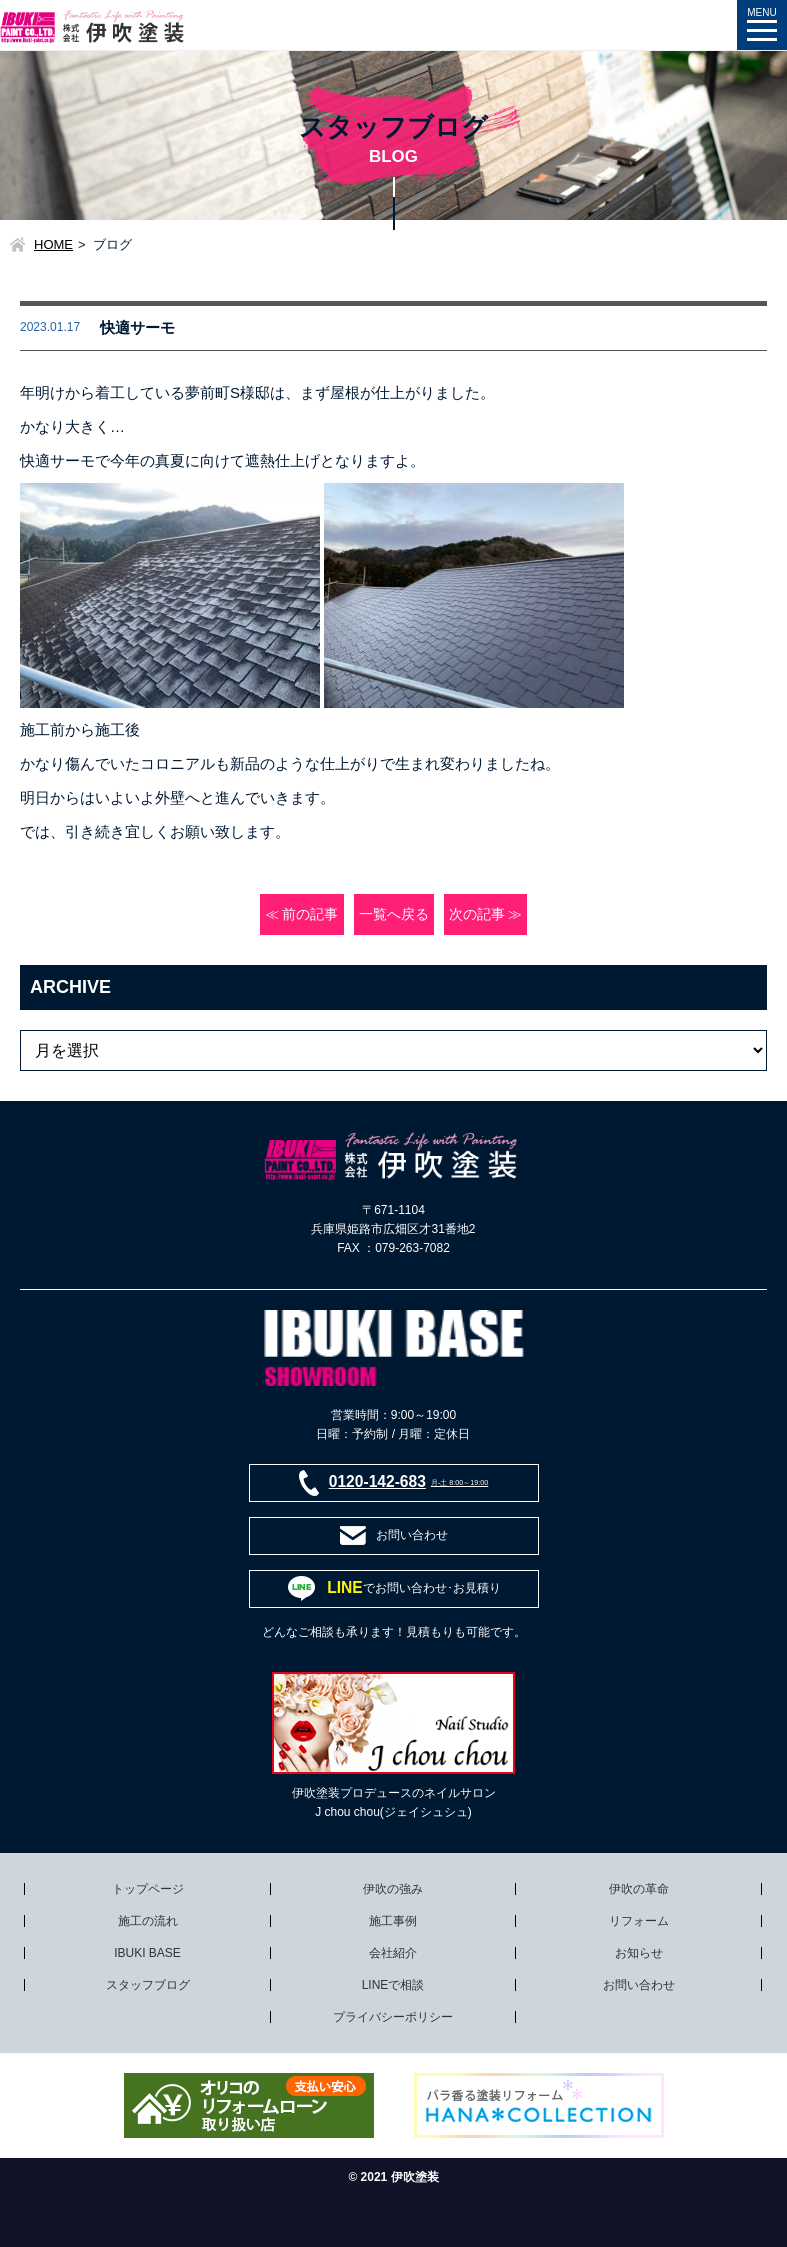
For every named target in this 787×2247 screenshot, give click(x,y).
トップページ (148, 1889)
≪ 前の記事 (302, 914)
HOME (53, 244)
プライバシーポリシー (393, 2017)
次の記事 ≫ (486, 914)
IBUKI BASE (147, 1953)
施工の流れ (148, 1921)
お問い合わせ (639, 1985)
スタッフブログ (148, 1985)
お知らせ (639, 1953)
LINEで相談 (393, 1985)
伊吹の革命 (639, 1889)
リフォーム (639, 1921)
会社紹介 (393, 1953)
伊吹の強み (393, 1889)
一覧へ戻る (394, 914)
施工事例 (393, 1921)
